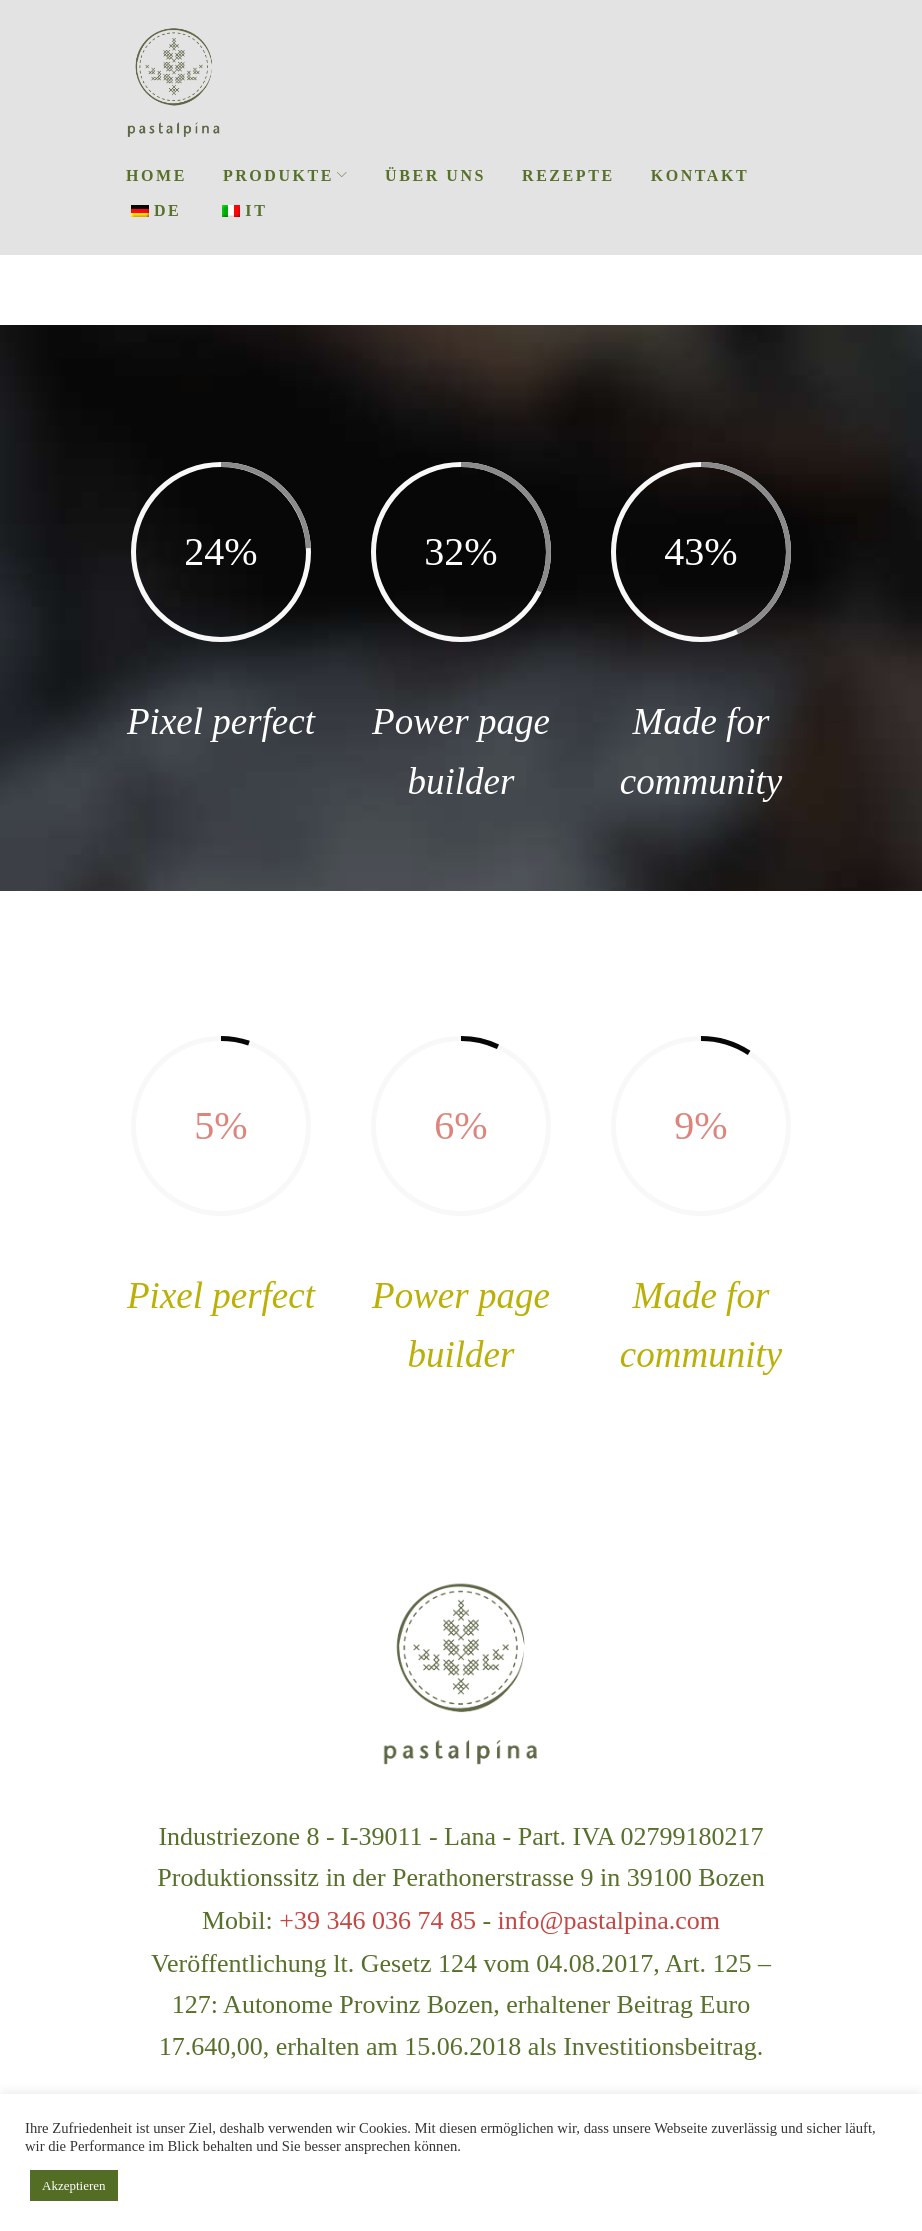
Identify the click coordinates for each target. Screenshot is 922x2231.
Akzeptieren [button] (74, 2185)
